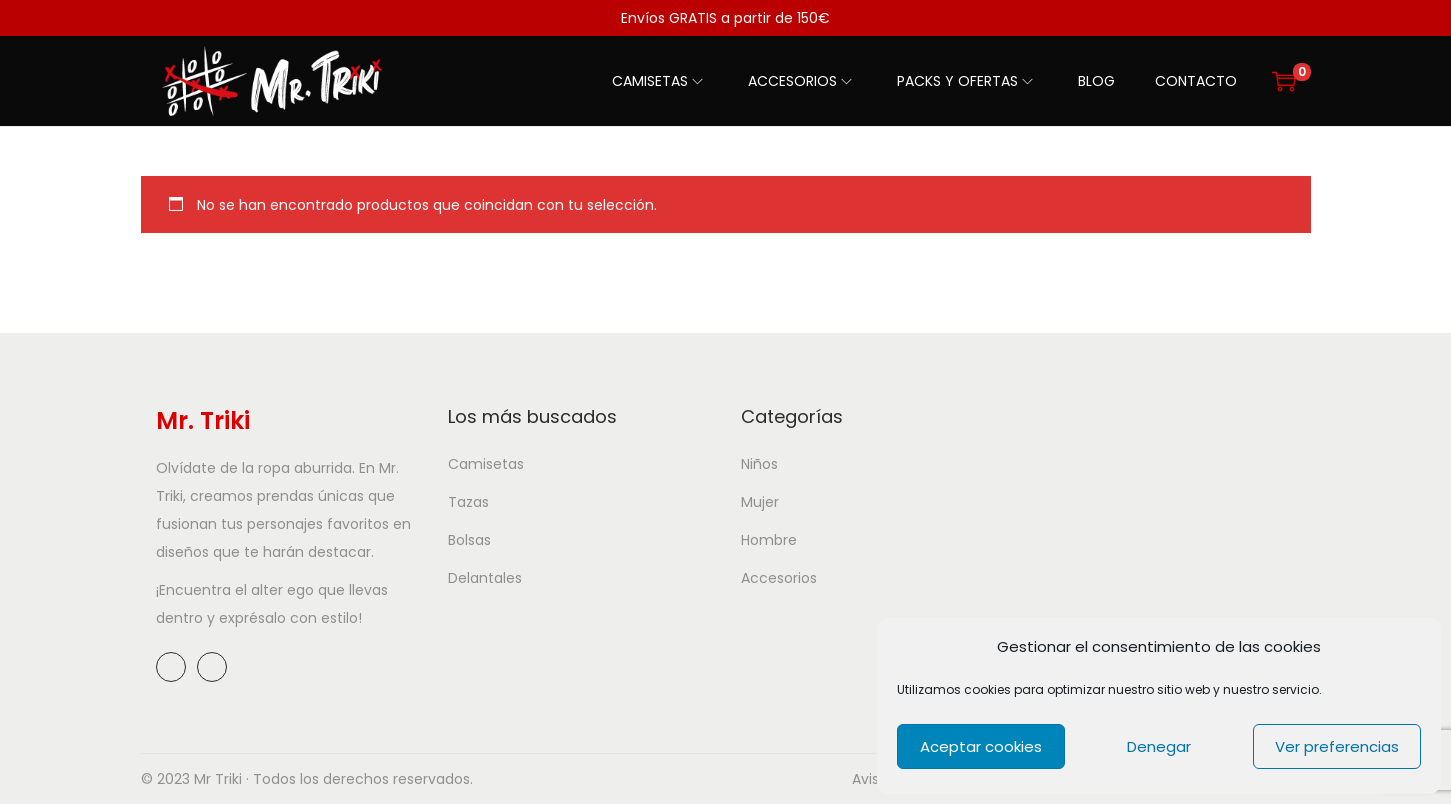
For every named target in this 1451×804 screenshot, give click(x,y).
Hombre (769, 540)
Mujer (760, 502)
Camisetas (486, 464)
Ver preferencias (1337, 746)
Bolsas (469, 540)
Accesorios (779, 578)
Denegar (1159, 746)
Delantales (485, 578)
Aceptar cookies (981, 746)
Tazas (468, 502)
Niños (759, 464)
